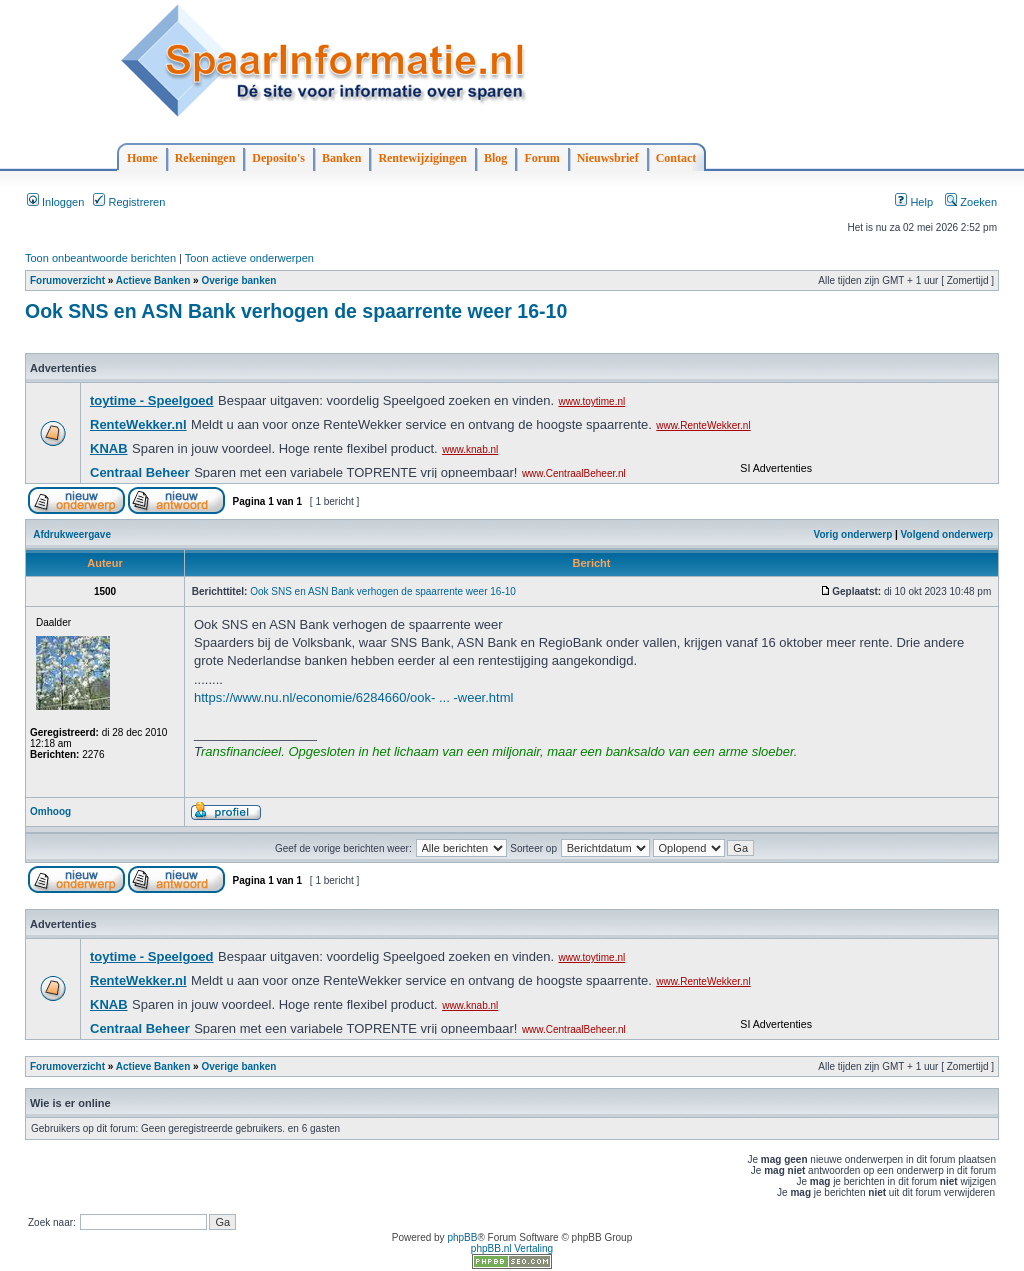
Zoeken (971, 202)
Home (142, 158)
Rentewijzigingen (422, 158)
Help (914, 202)
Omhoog (50, 811)
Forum (541, 158)
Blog (495, 158)
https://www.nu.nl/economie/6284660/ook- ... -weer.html (353, 697)
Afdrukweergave (72, 534)
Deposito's (278, 158)
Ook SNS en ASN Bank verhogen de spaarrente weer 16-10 (296, 311)
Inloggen (55, 202)
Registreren (129, 202)
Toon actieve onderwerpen (249, 258)
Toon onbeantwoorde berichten (100, 258)
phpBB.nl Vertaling (512, 1248)
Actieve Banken (153, 280)
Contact (676, 158)
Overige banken (238, 280)
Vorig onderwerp (853, 534)
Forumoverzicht (67, 280)
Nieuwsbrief (608, 158)
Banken (341, 158)
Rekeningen (205, 158)
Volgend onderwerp (947, 534)
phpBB (462, 1237)
